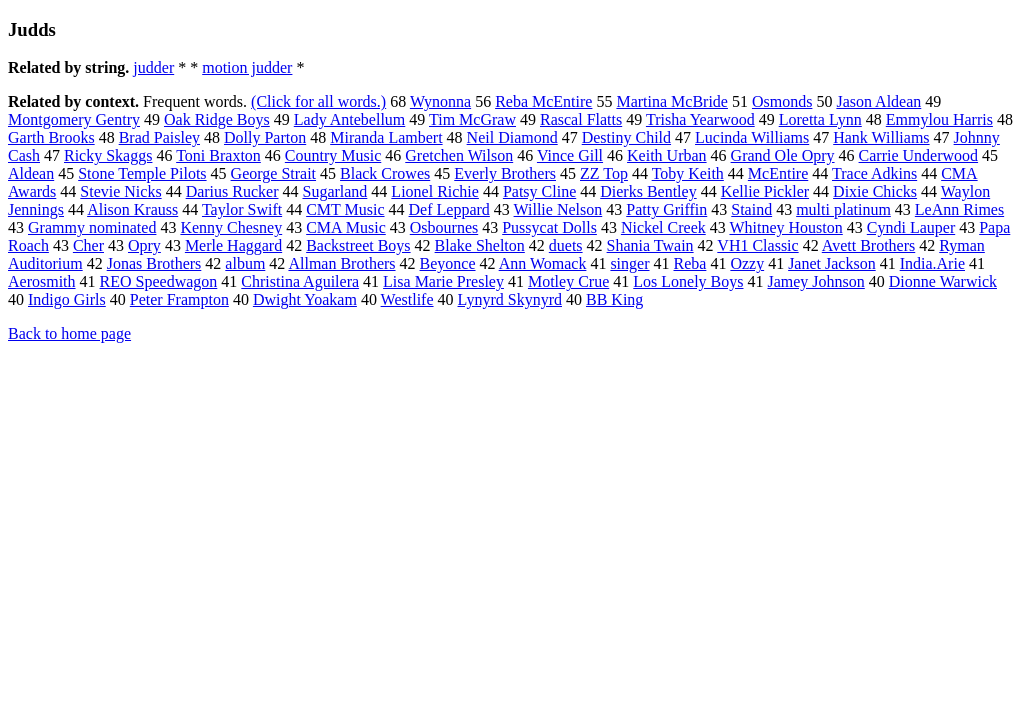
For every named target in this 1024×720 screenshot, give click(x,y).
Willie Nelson (558, 209)
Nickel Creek (663, 227)
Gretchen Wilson (459, 155)
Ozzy (747, 263)
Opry (144, 245)
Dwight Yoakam (305, 299)
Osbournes (444, 227)
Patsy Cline (539, 191)
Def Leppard (449, 209)
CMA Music (346, 227)
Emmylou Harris (939, 119)
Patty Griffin (666, 209)
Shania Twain (650, 245)
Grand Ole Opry (783, 155)
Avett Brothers (868, 245)
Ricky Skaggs (108, 155)
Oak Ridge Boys (217, 119)
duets (566, 245)
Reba (690, 263)
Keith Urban (667, 155)
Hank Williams (881, 137)
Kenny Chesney (231, 227)
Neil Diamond (512, 137)
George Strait (273, 173)
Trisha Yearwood (700, 119)
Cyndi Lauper (911, 227)
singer (629, 263)
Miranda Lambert (386, 137)
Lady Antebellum (350, 119)
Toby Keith (688, 173)
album (245, 263)
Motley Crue (568, 281)
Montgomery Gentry (74, 119)
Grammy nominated (92, 227)
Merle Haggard (233, 245)
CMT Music (345, 209)
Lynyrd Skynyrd (510, 299)
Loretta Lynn (820, 119)
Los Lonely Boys (688, 281)
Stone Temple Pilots (142, 173)
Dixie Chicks (875, 191)
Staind (751, 209)
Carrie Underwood (919, 155)
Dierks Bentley (648, 191)
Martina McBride (672, 101)
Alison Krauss (132, 209)
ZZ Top (604, 173)
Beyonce (448, 263)
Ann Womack (543, 263)
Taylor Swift (242, 209)
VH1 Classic (757, 245)
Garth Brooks (51, 137)
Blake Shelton (480, 245)
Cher (88, 245)
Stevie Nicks (120, 191)
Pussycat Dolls (549, 227)
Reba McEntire (543, 101)
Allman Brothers (341, 263)
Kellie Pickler (765, 191)
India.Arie (932, 263)
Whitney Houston (785, 227)
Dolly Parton (265, 137)
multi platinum (843, 209)
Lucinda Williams (752, 137)
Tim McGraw (472, 119)
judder (153, 67)
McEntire (778, 173)
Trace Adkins (874, 173)
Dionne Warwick (943, 281)
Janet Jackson (832, 263)
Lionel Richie (435, 191)
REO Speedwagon (159, 281)
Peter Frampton (179, 299)
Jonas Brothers (154, 263)
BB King (614, 299)
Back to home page (69, 333)
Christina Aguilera (300, 281)
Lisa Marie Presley (443, 281)
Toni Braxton (218, 155)
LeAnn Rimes (959, 209)
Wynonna (440, 101)
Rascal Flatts (581, 119)
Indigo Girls (67, 299)
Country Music (333, 155)
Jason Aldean (878, 101)
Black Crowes (385, 173)
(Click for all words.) (318, 101)
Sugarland (334, 191)
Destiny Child (626, 137)
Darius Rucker (232, 191)
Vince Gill (570, 155)
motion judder (247, 67)
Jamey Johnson (815, 281)
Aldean (31, 173)
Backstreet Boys (358, 245)
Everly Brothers (505, 173)
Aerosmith (42, 281)
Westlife (407, 299)
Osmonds (782, 101)
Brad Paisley (159, 137)
